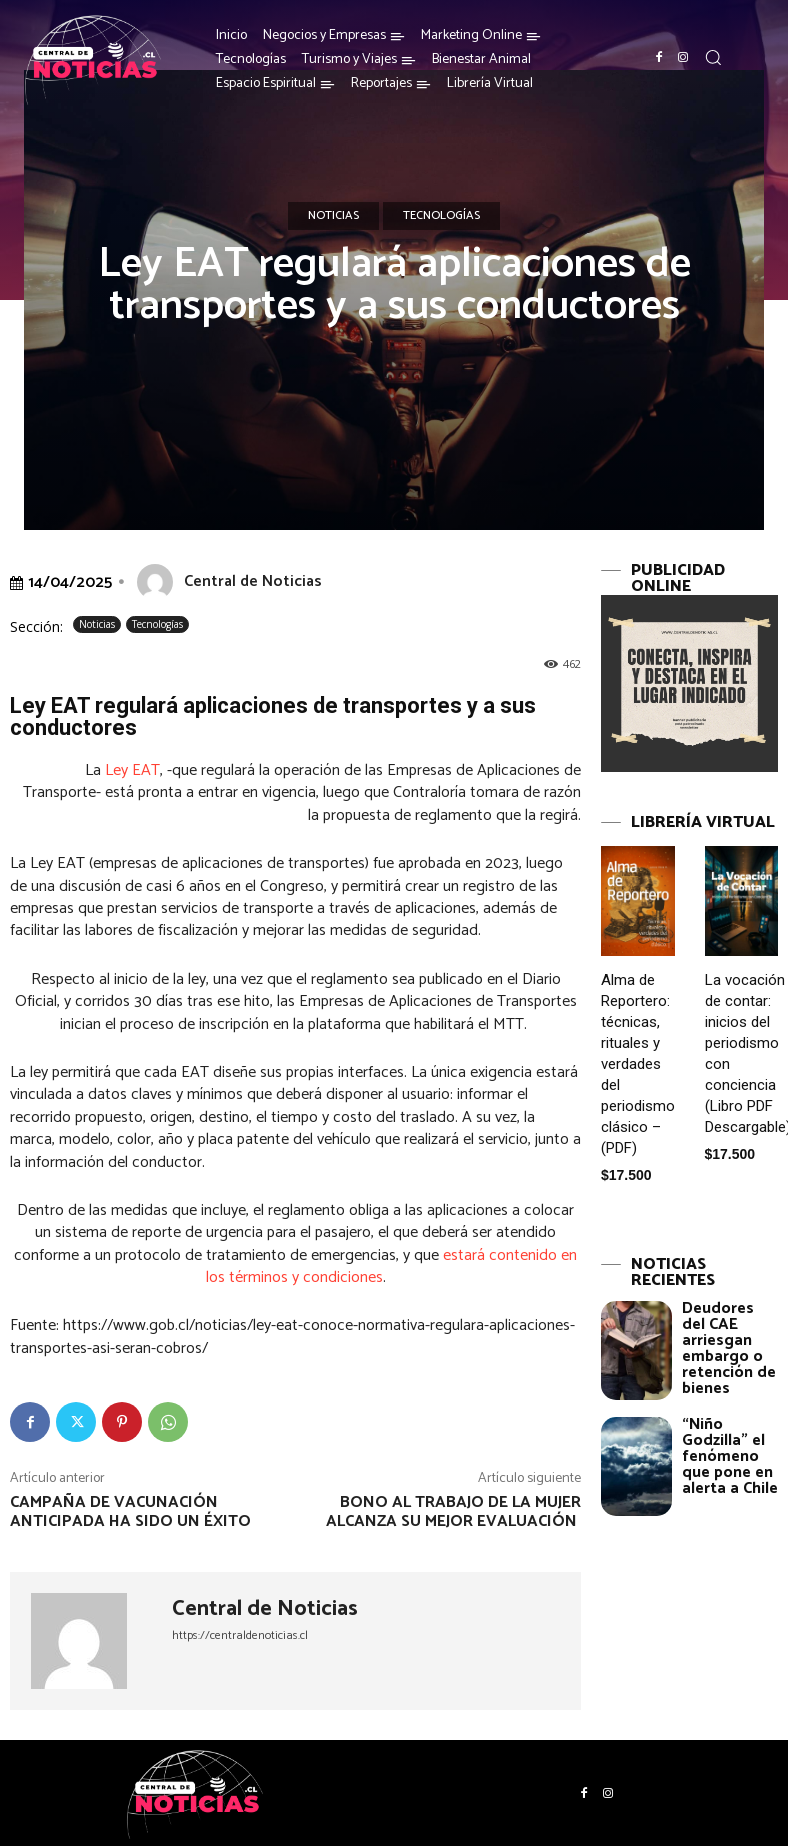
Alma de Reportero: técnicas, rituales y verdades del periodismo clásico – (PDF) (638, 1064)
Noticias (333, 216)
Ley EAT (132, 770)
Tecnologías (441, 216)
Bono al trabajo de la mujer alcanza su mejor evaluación (453, 1512)
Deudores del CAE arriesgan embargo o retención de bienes (729, 1348)
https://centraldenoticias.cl (240, 1635)
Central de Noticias (253, 581)
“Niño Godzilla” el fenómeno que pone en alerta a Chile (730, 1456)
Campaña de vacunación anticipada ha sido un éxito (132, 1512)
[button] (713, 57)
